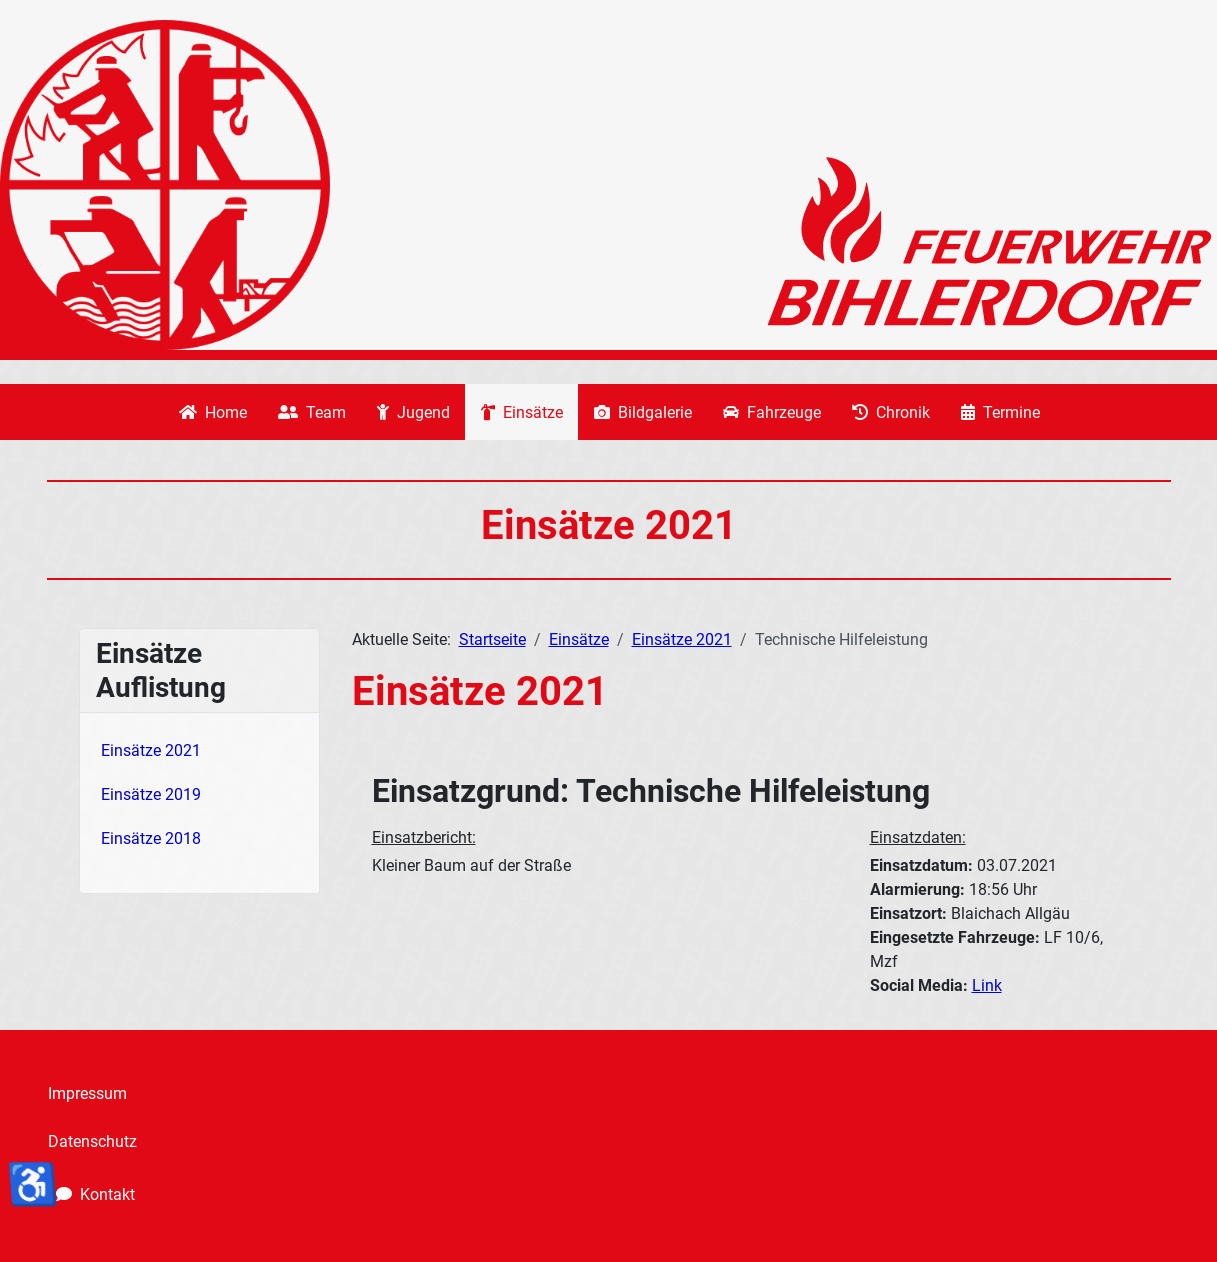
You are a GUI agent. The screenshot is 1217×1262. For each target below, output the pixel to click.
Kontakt (91, 1194)
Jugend (409, 412)
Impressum (87, 1093)
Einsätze (518, 412)
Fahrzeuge (768, 412)
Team (308, 412)
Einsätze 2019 (151, 794)
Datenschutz (92, 1141)
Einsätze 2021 (151, 750)
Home (209, 412)
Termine (996, 412)
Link (987, 985)
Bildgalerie (639, 412)
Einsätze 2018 (151, 838)
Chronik (887, 412)
